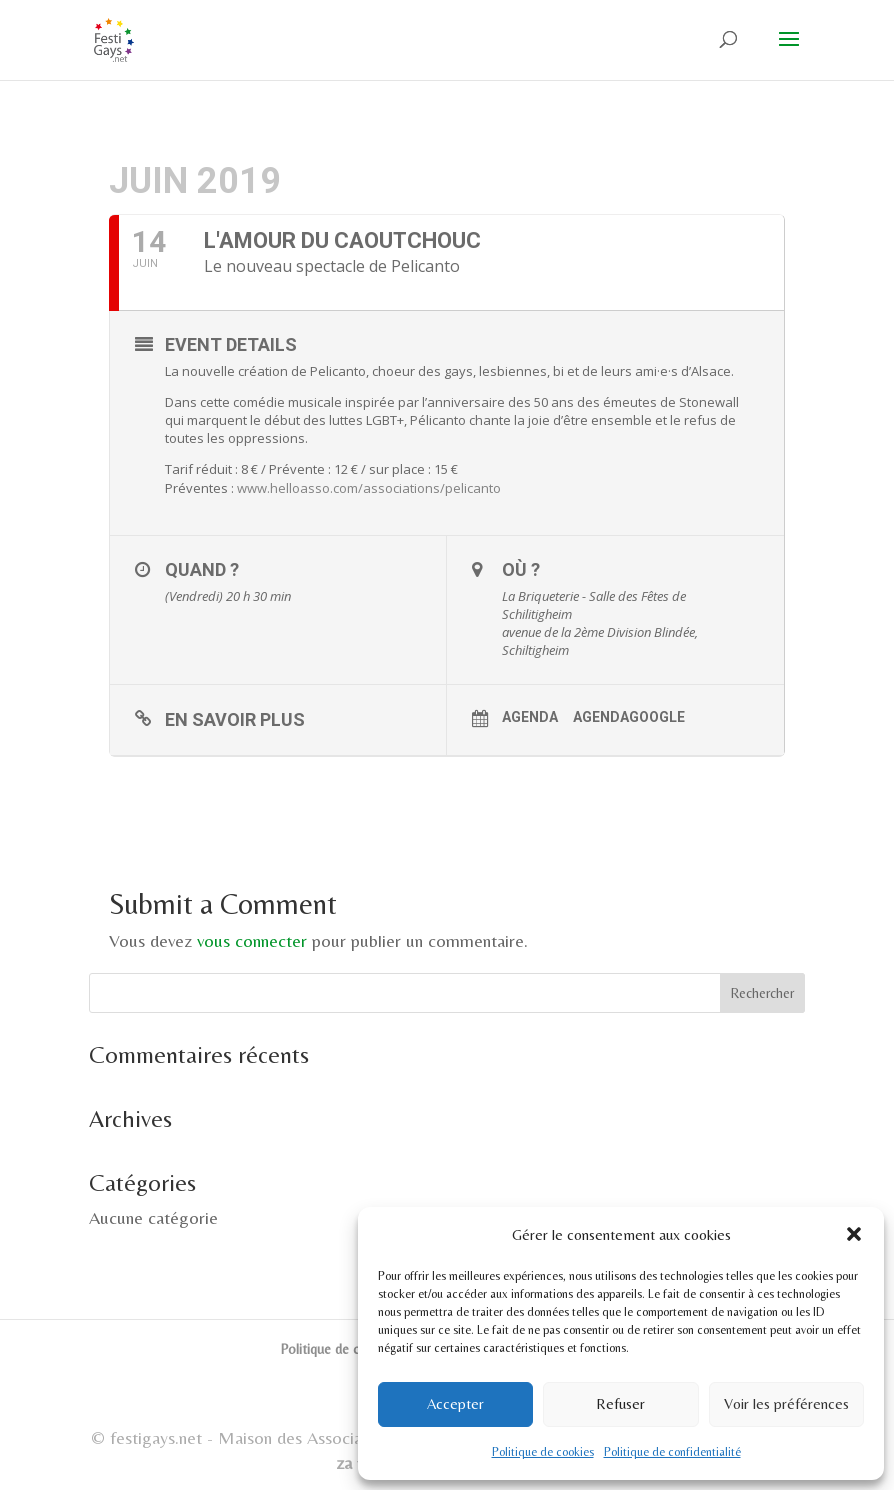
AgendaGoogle (629, 717)
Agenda (530, 717)
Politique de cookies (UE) (354, 1349)
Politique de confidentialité (672, 1452)
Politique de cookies (543, 1452)
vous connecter (252, 940)
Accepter (455, 1403)
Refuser (620, 1403)
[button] (854, 1234)
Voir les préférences (786, 1403)
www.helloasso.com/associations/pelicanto (369, 488)
